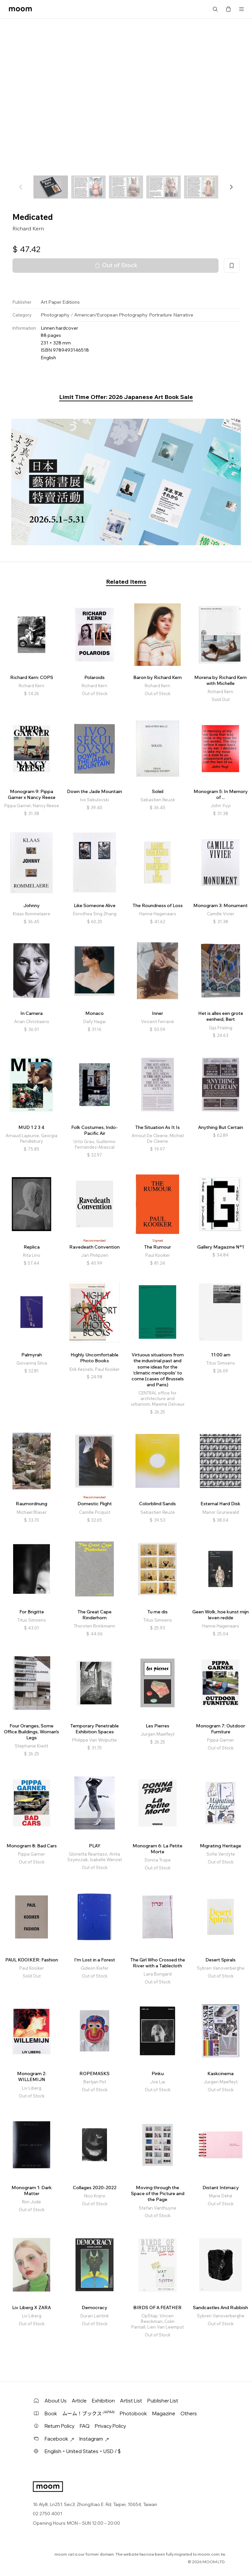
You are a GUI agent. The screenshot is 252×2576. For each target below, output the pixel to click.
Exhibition (103, 2401)
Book (51, 2413)
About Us (56, 2401)
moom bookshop (20, 9)
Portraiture (160, 315)
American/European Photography (111, 315)
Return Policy (59, 2426)
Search (215, 9)
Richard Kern (28, 228)
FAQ (85, 2426)
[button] (231, 187)
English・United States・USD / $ (83, 2451)
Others (188, 2413)
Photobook (133, 2413)
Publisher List (162, 2401)
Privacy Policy (110, 2426)
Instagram (94, 2439)
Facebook (59, 2439)
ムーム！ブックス (88, 2413)
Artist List (131, 2401)
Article (79, 2401)
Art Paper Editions (60, 302)
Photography (55, 315)
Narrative (183, 315)
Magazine (163, 2413)
